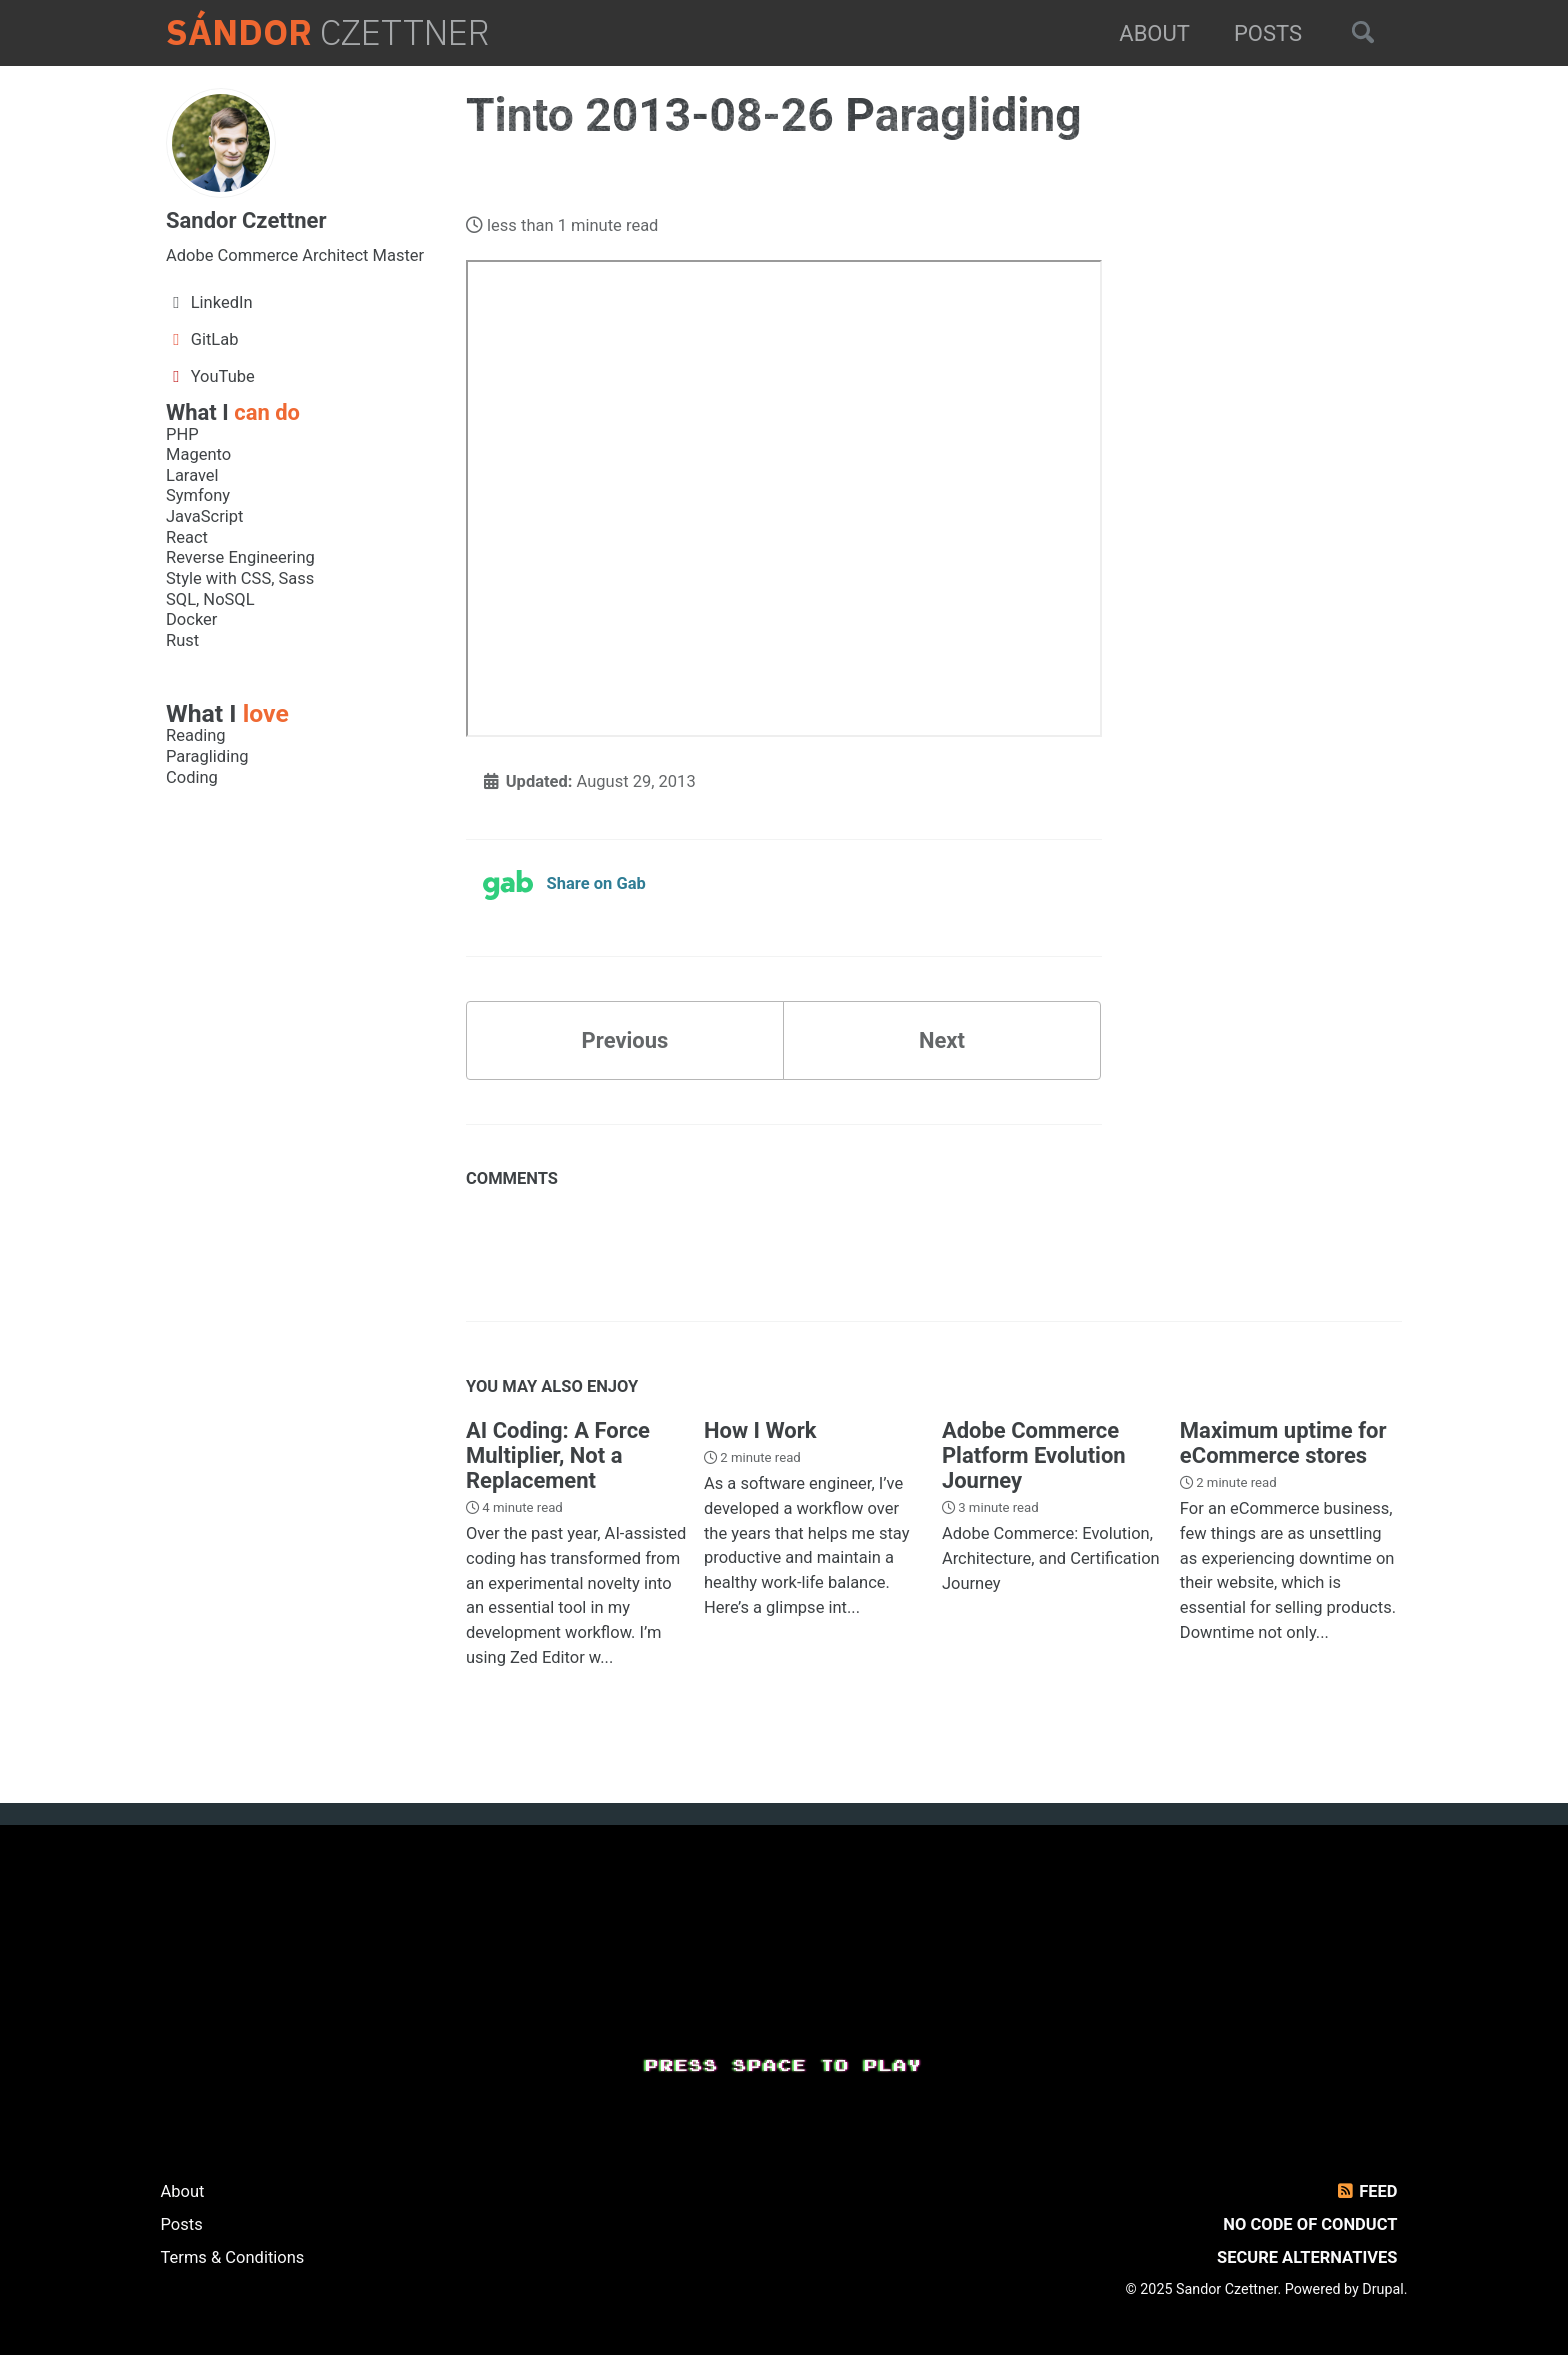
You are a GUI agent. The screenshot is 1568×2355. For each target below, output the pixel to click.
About (1154, 33)
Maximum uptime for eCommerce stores (1283, 1443)
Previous (625, 1040)
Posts (1268, 33)
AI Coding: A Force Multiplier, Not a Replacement (558, 1455)
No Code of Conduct (1310, 2224)
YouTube (210, 376)
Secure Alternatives (1307, 2257)
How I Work (760, 1430)
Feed (1365, 2191)
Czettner (328, 33)
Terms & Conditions (233, 2257)
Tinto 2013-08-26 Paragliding (774, 115)
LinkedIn (209, 302)
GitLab (202, 339)
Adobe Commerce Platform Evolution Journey (1034, 1455)
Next (942, 1040)
